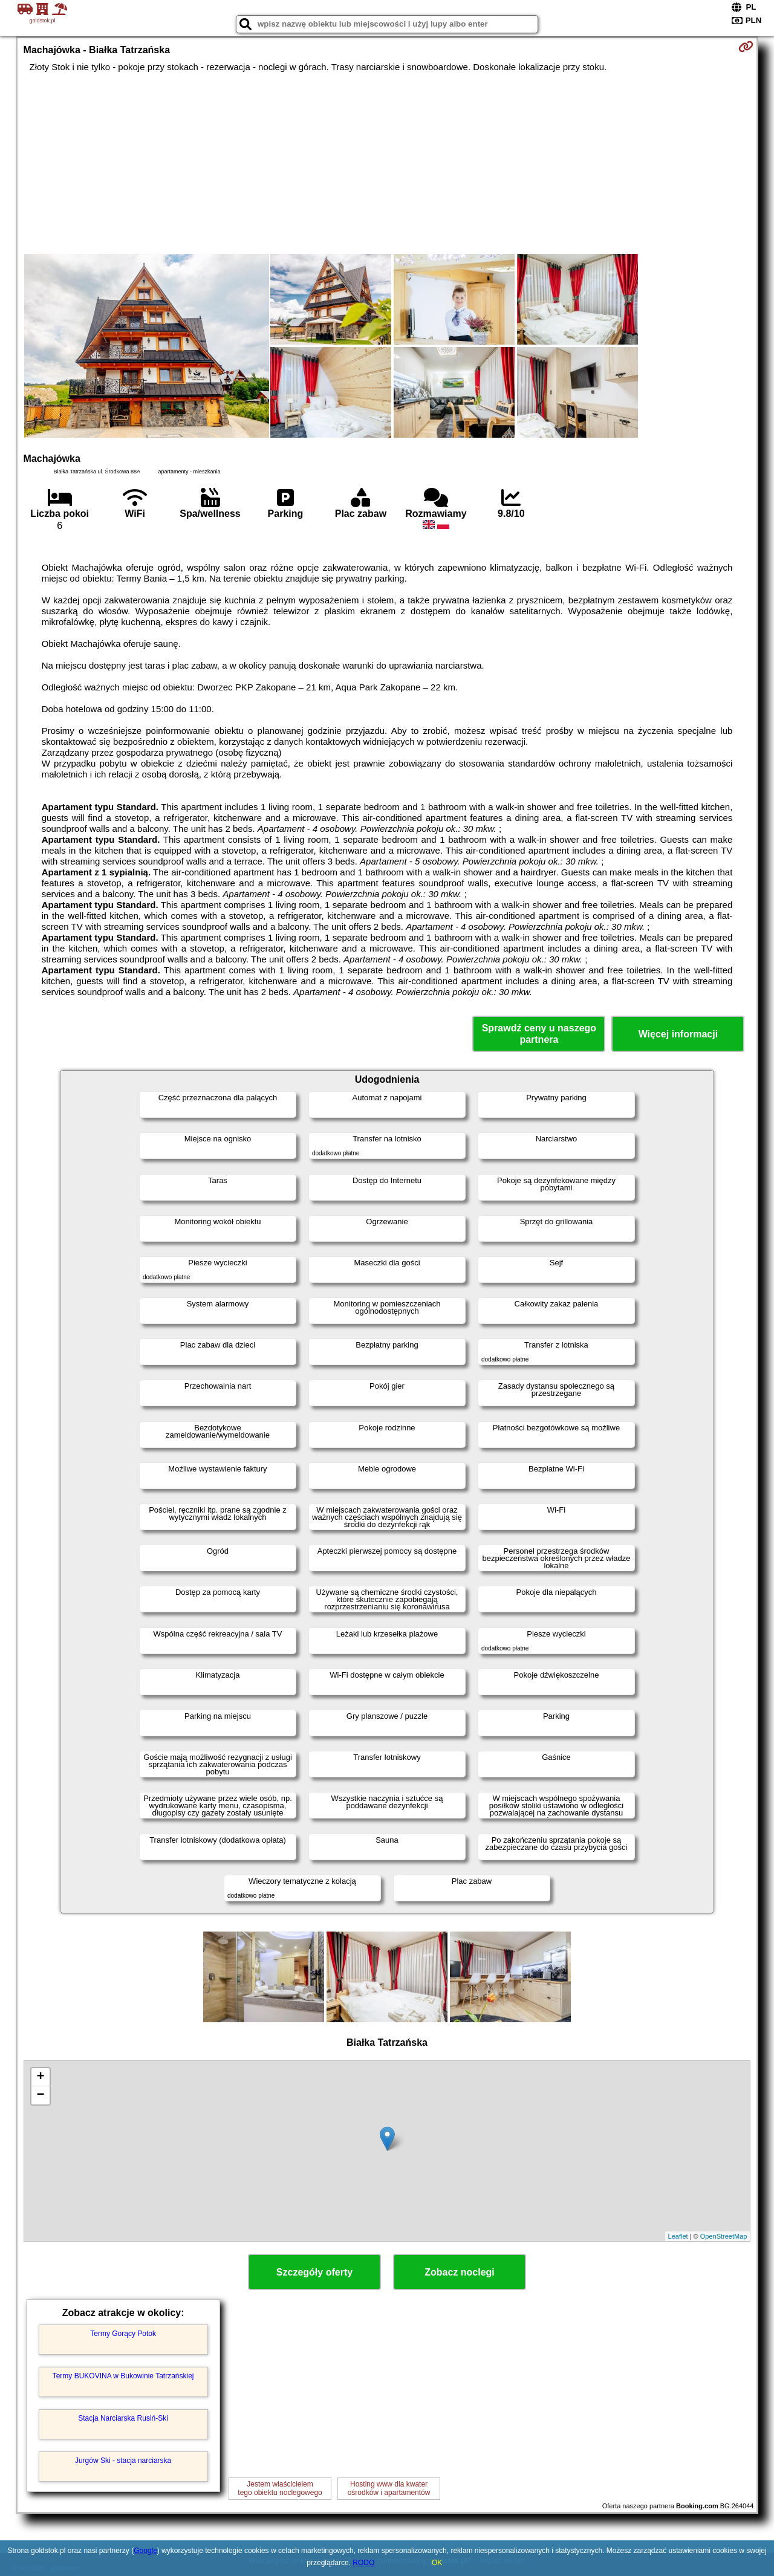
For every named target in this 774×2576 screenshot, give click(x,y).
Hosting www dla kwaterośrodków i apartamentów (389, 2488)
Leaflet (678, 2236)
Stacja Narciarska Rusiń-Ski (123, 2418)
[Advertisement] (387, 163)
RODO (363, 2562)
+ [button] (40, 2077)
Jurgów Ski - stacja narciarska (123, 2460)
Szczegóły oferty (314, 2272)
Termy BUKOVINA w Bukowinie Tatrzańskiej (123, 2376)
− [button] (40, 2095)
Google (145, 2550)
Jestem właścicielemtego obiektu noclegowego (280, 2488)
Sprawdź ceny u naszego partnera (539, 1034)
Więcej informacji (678, 1034)
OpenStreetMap (723, 2236)
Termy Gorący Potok (123, 2333)
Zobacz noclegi (459, 2272)
